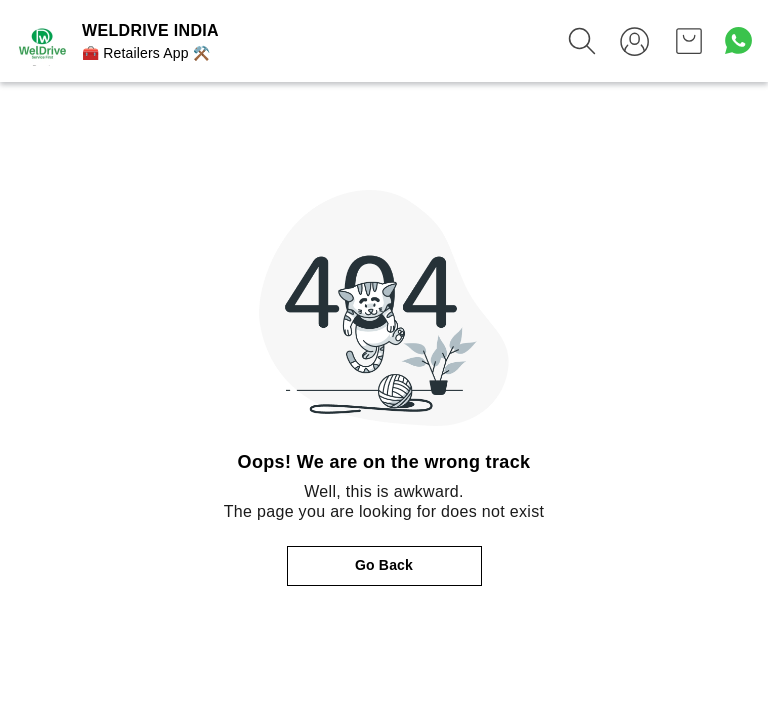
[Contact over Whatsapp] (738, 40)
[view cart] (689, 41)
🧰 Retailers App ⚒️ (146, 53)
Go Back (384, 565)
